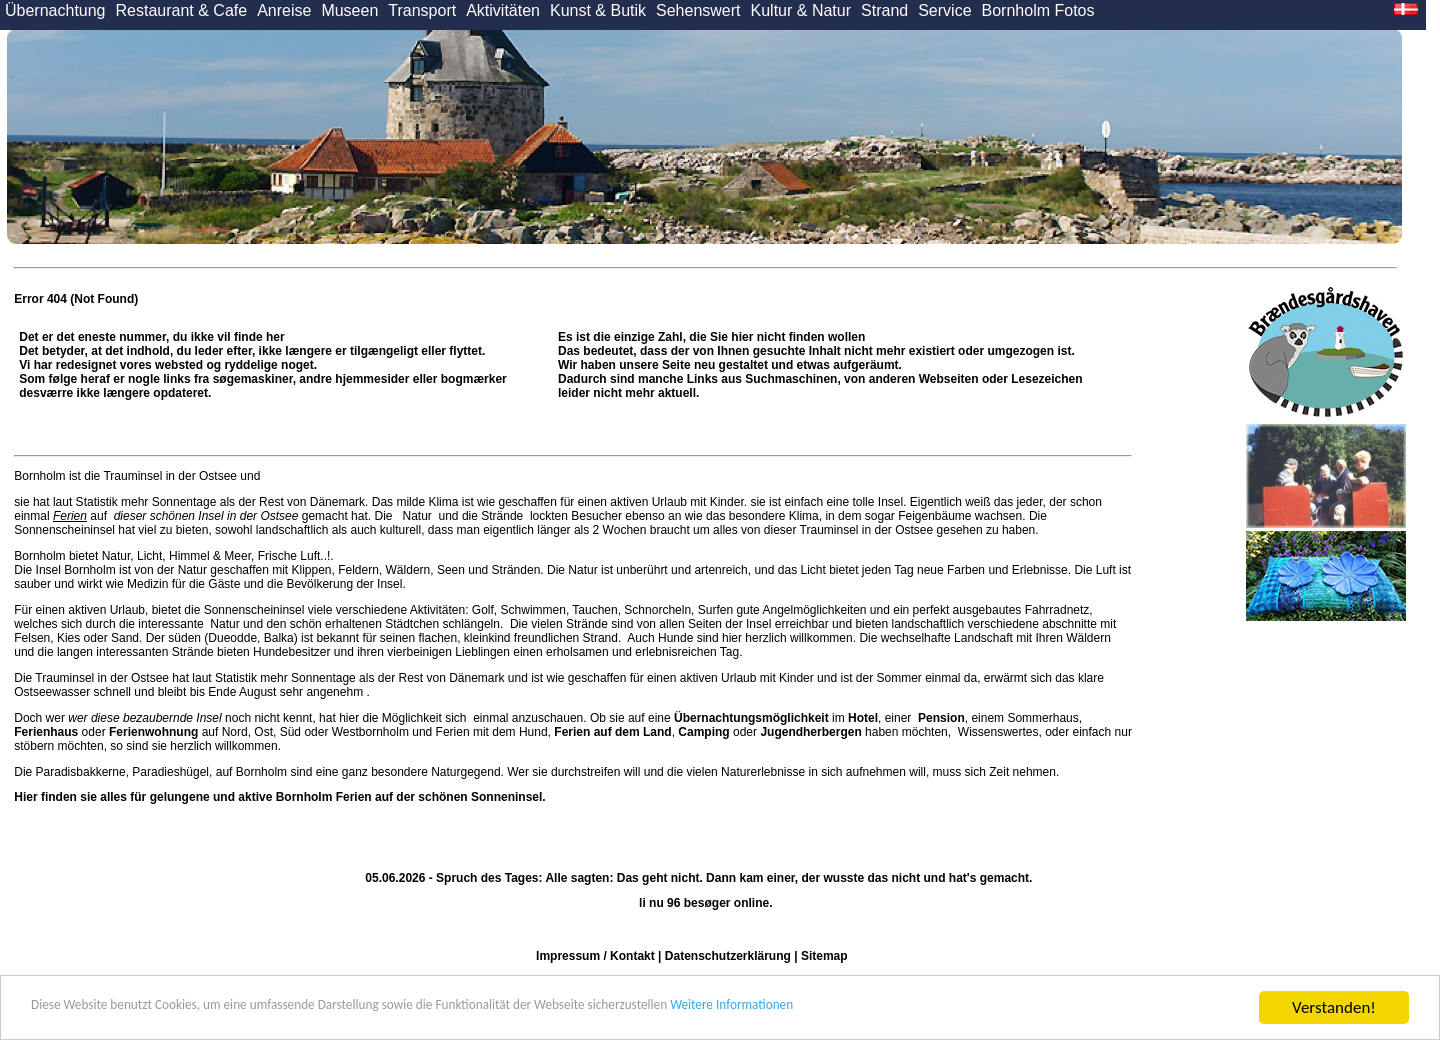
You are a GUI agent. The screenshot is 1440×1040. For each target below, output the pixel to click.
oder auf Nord (130, 732)
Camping (703, 732)
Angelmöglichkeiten (813, 610)
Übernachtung (55, 10)
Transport (422, 10)
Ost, (265, 732)
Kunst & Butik (598, 10)
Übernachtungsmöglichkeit (751, 718)
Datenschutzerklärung (728, 956)
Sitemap (824, 956)
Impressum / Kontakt (595, 956)
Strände (502, 516)
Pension (941, 718)
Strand (884, 10)
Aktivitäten (503, 10)
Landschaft (983, 638)
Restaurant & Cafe (182, 10)
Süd (290, 732)
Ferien (70, 516)
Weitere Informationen (931, 1008)
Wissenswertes (998, 732)
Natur (417, 516)
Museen (349, 10)
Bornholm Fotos (1038, 10)
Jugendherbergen (810, 732)
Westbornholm (370, 732)
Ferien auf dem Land (612, 732)
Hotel (863, 718)
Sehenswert (698, 10)
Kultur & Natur (801, 10)
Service (944, 10)
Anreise (284, 10)
